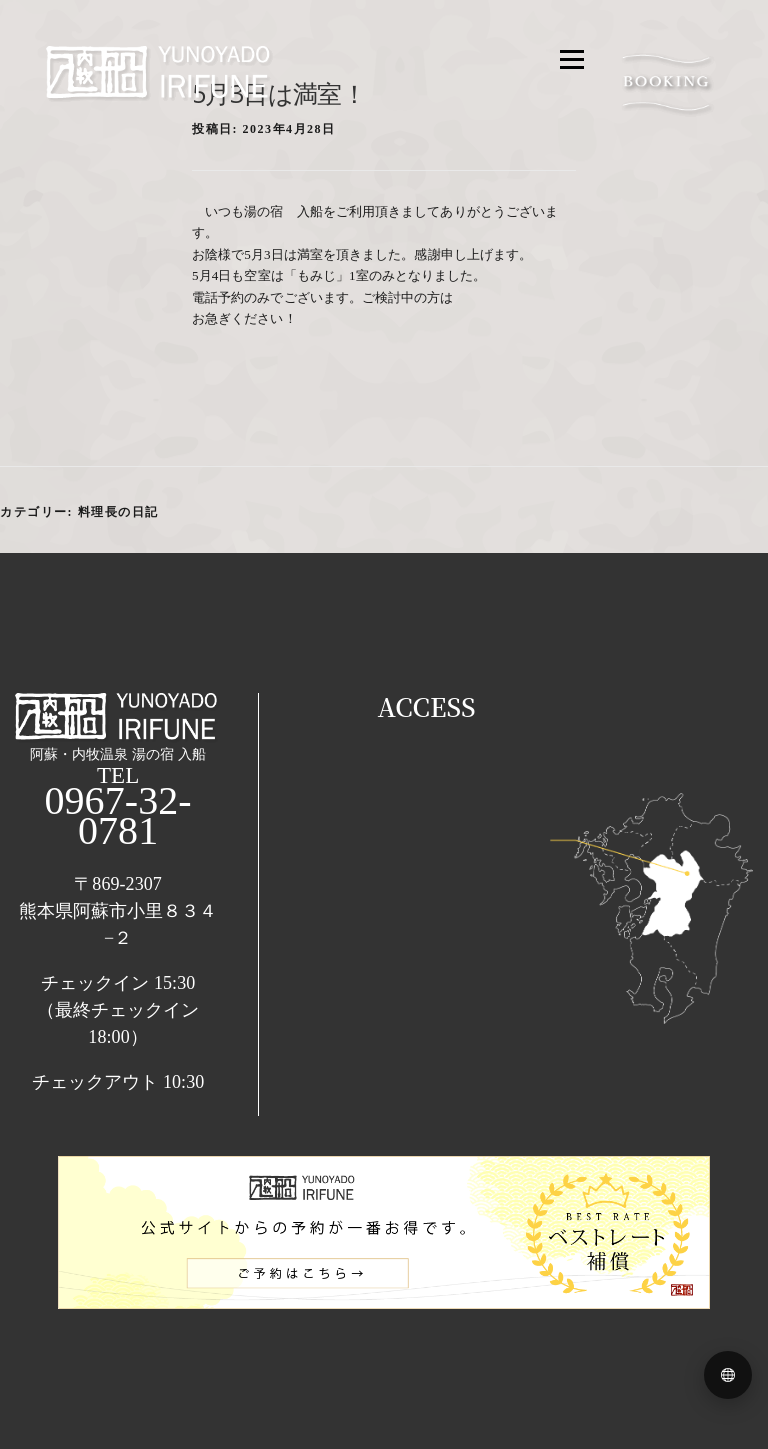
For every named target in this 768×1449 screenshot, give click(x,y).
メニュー (550, 63)
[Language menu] (728, 1375)
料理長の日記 (118, 512)
